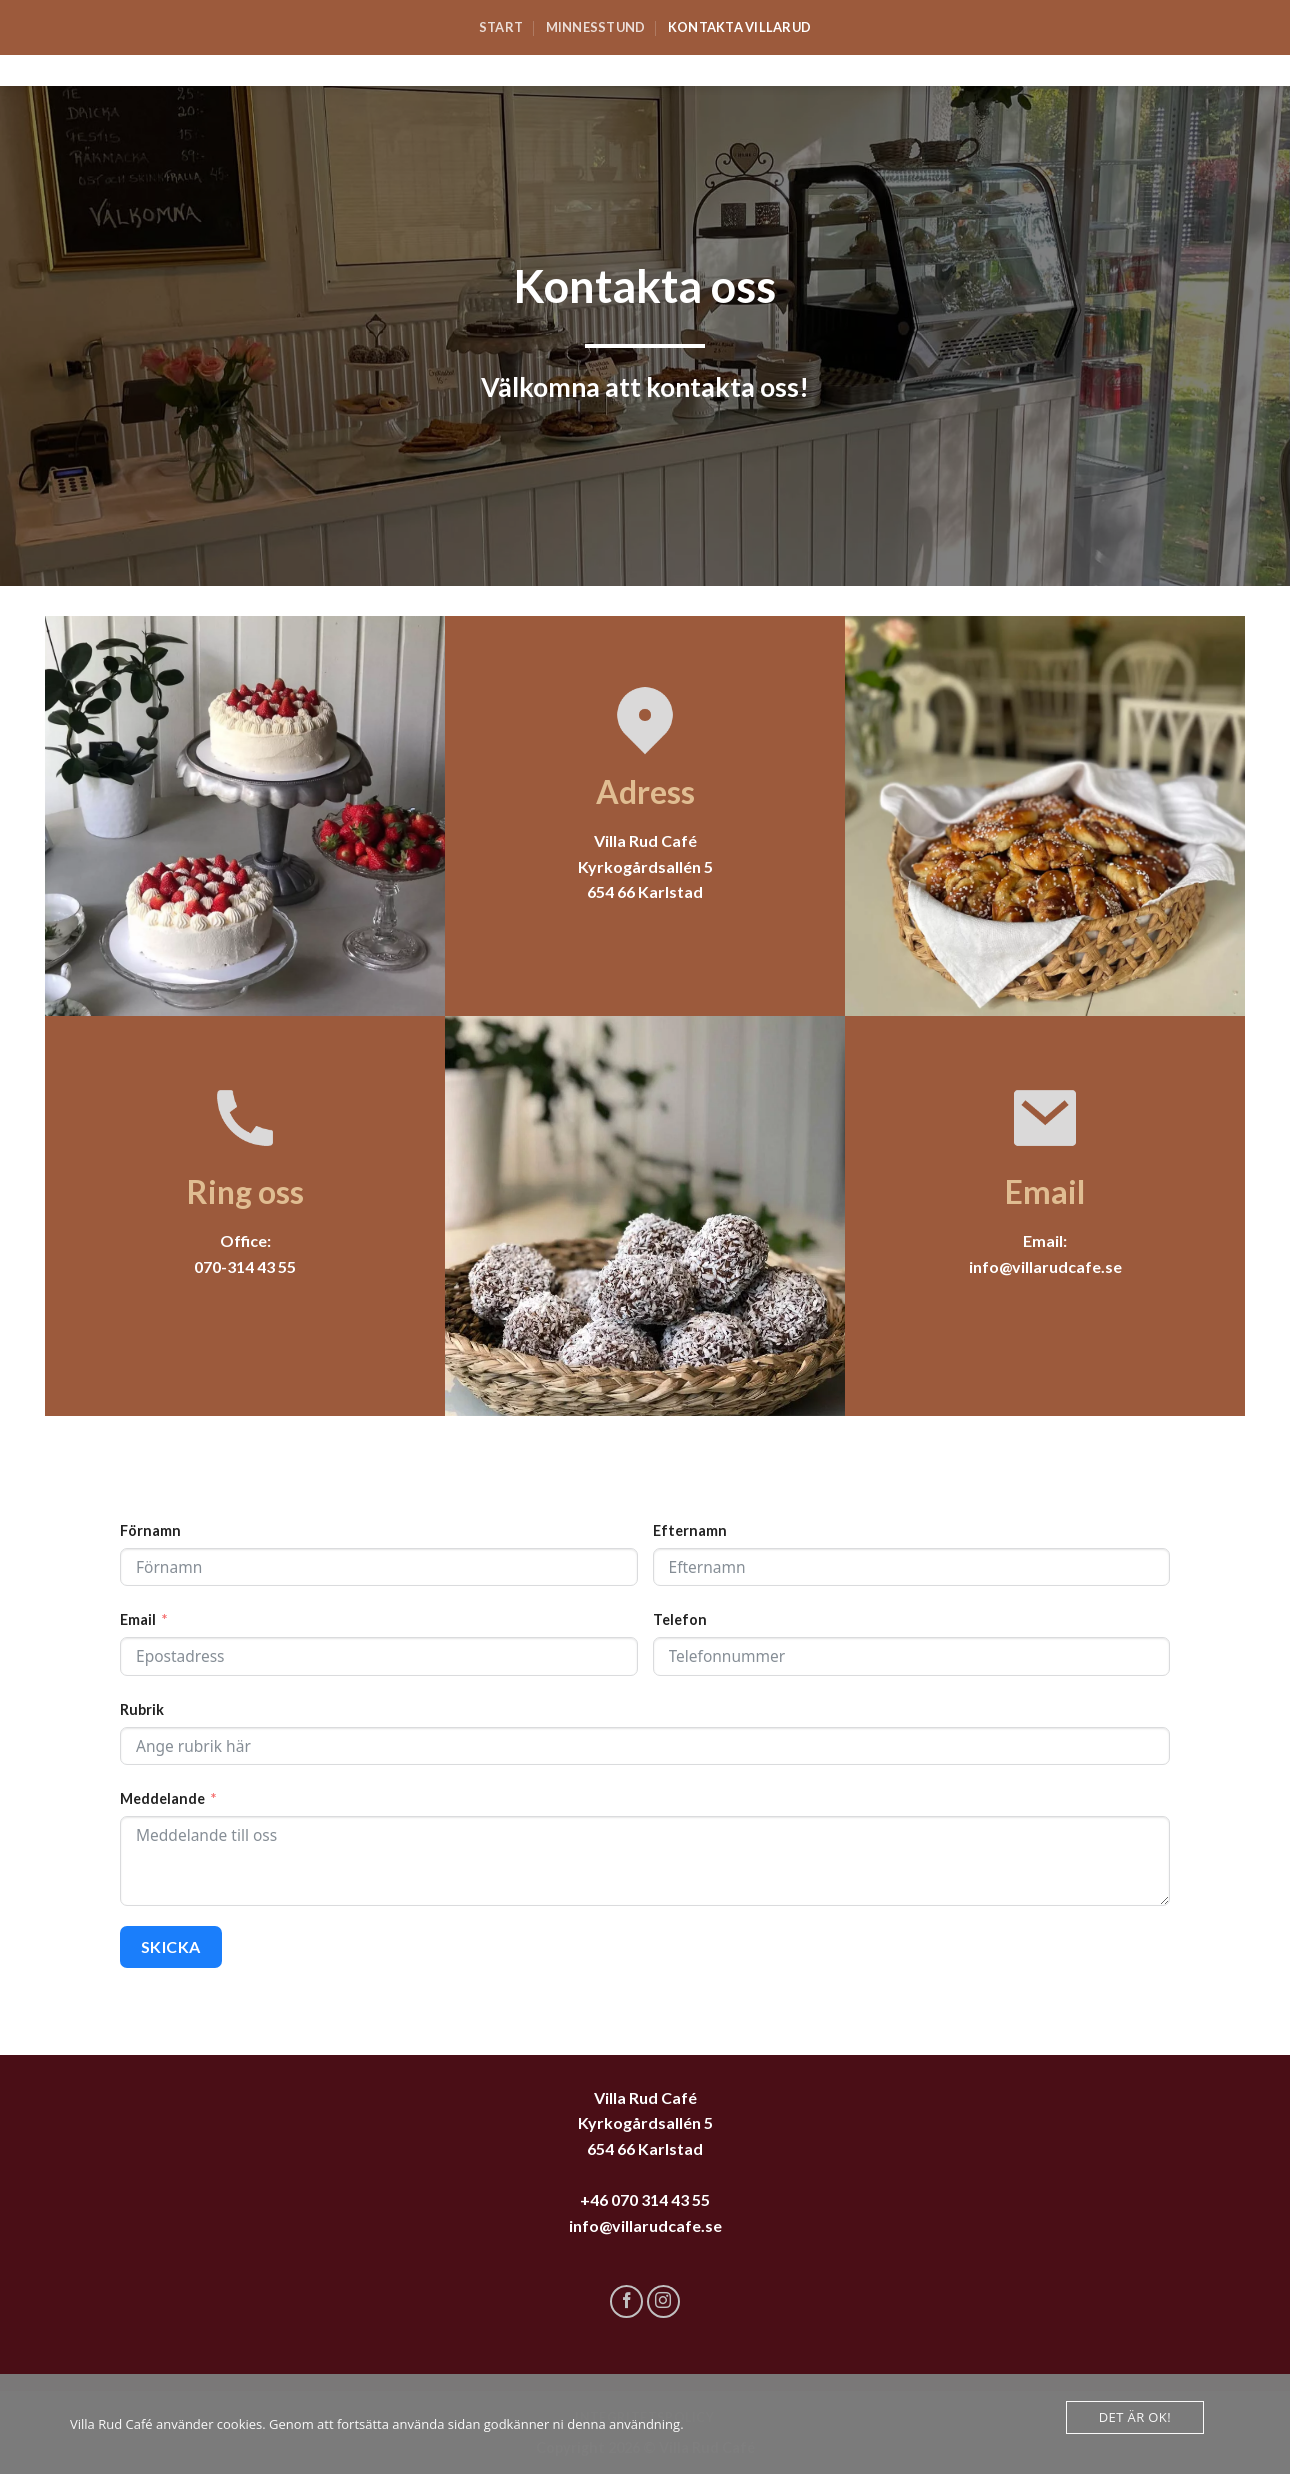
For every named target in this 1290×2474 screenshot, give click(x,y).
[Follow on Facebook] (626, 2301)
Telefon (680, 1619)
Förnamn (150, 1530)
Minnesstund (596, 27)
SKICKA (171, 1946)
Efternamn (690, 1530)
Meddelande (162, 1798)
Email (138, 1619)
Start (501, 27)
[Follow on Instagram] (663, 2301)
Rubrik (142, 1709)
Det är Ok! (1135, 2417)
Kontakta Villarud (739, 27)
